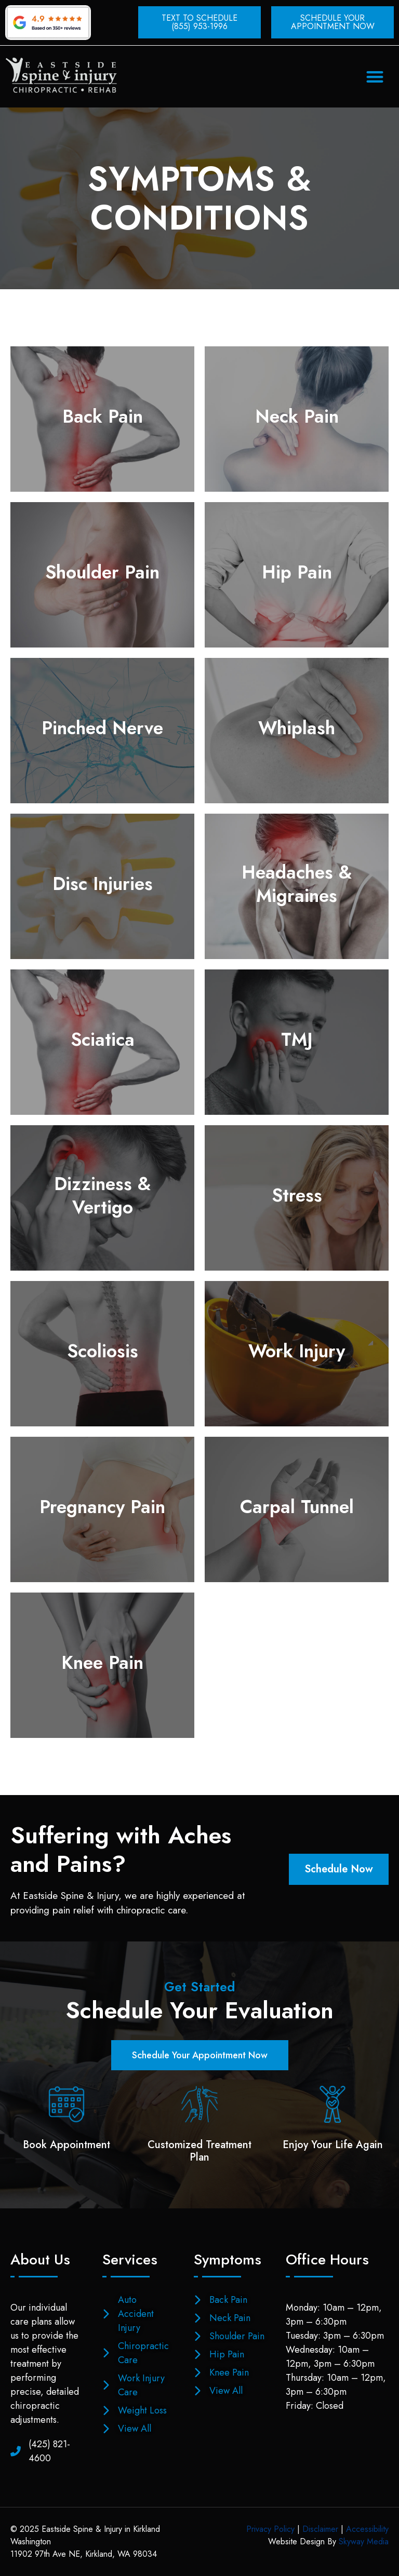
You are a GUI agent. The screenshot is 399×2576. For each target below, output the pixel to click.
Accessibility (367, 2529)
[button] (375, 76)
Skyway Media (364, 2541)
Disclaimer (320, 2529)
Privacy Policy (270, 2529)
